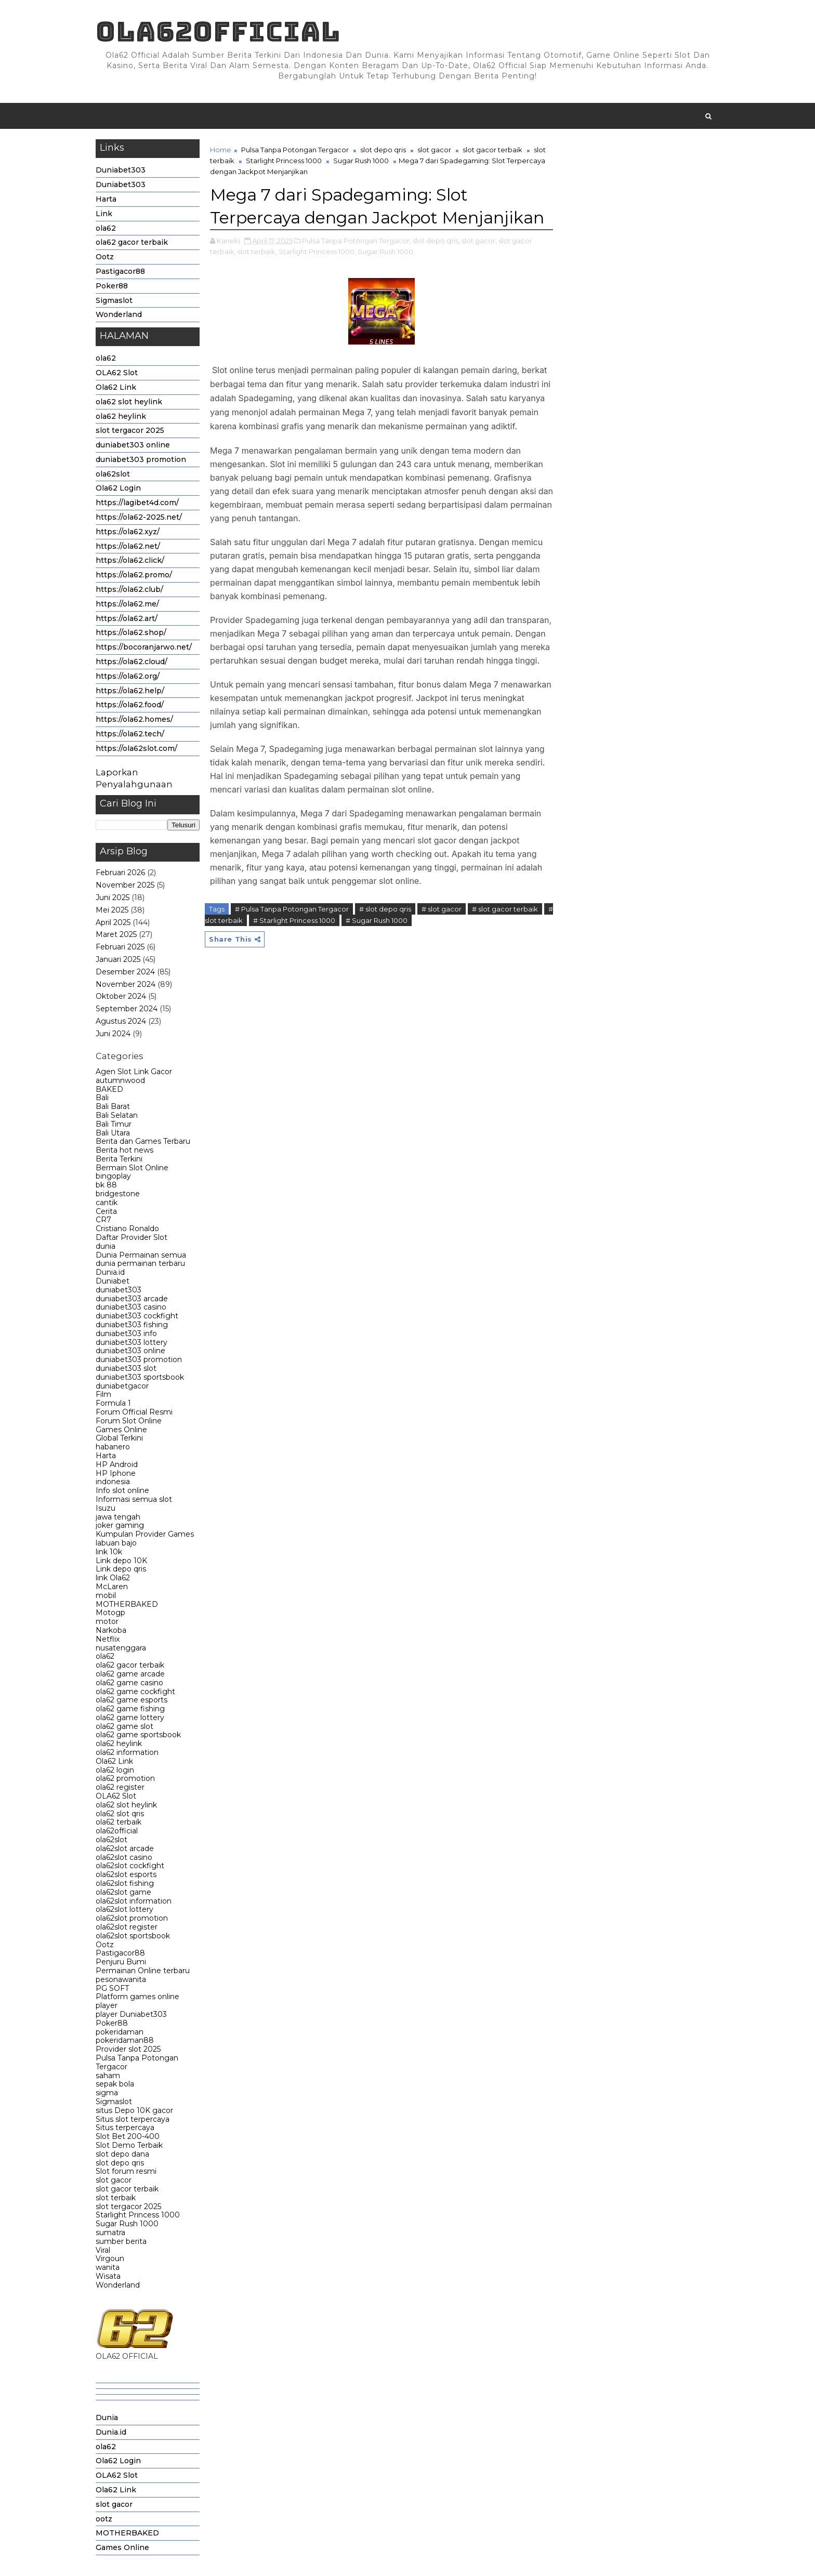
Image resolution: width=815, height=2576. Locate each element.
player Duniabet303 (131, 2014)
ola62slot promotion (132, 1918)
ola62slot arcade (125, 1848)
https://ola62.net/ (128, 546)
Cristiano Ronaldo (127, 1228)
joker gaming (120, 1525)
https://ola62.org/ (128, 676)
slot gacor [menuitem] (114, 2504)
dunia (105, 1246)
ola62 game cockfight (135, 1691)
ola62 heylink (121, 416)
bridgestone (118, 1193)
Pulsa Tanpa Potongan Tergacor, (356, 240)
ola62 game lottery (130, 1717)
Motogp (110, 1612)
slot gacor (114, 2180)
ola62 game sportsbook (138, 1734)
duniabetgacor (122, 1386)
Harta (106, 199)
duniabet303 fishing (132, 1324)
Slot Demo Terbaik (129, 2145)
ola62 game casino (129, 1682)
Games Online (121, 1429)
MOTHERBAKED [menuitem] (127, 2533)
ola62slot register (126, 1927)
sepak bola (115, 2084)
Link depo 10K (121, 1560)
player (106, 2005)
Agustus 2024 (121, 1021)
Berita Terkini (119, 1159)
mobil (106, 1595)
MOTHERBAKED (127, 1604)
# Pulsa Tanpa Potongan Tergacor (292, 909)
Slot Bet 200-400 (128, 2136)
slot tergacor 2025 (130, 430)
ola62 (106, 228)
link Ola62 (113, 1577)
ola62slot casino (124, 1857)
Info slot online (122, 1490)
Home (220, 150)
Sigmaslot (114, 300)
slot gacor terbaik (127, 2189)
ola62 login (115, 1770)
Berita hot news (124, 1150)
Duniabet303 (121, 170)
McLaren (112, 1586)
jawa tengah (118, 1517)
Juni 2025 (112, 897)
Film (103, 1394)
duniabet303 (118, 1289)
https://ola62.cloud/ (131, 661)
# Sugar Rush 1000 (376, 920)
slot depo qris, (436, 240)
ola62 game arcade (130, 1674)
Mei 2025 (112, 910)
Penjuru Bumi (121, 1961)
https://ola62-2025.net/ (139, 517)
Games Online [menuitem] (122, 2547)
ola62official (117, 1830)
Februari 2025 (120, 947)
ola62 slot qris (120, 1813)
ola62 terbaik (118, 1822)
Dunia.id (110, 1272)
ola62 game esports (131, 1700)
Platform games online (137, 1996)
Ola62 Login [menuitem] (118, 2460)
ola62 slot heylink (129, 401)
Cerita (106, 1211)
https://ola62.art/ (126, 618)
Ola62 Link (116, 387)
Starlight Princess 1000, (317, 251)
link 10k (109, 1551)
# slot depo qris (385, 909)
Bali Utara (113, 1133)
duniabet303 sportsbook (140, 1377)
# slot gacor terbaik (505, 909)
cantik (106, 1202)
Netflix (108, 1639)
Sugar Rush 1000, (386, 251)
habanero (113, 1446)
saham (108, 2075)
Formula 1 (113, 1403)
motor (107, 1621)
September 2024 (126, 1008)
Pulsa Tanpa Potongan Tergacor (137, 2062)
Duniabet (112, 1281)
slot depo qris (120, 2163)
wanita (108, 2267)
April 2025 (113, 922)
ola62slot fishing (125, 1883)
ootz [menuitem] (104, 2519)
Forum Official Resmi (134, 1412)
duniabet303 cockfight (137, 1315)
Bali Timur (114, 1124)
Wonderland (119, 314)
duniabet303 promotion (141, 459)
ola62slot (113, 474)
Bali (102, 1097)
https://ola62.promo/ (134, 574)
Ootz (105, 256)
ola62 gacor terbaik (132, 242)
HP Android (117, 1464)
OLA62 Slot (117, 372)
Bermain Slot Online (132, 1167)
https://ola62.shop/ (131, 632)
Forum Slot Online (129, 1420)
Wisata (108, 2276)
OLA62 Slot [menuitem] (117, 2475)
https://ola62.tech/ (130, 733)
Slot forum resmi (126, 2171)
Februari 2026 (120, 872)
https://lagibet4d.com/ (137, 502)
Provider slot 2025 (128, 2049)
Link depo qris (121, 1569)
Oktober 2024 (121, 996)
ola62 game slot (124, 1726)
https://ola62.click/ (130, 560)
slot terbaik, (257, 251)
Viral (103, 2250)
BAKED (109, 1089)
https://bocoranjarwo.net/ (144, 647)
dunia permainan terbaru (140, 1263)
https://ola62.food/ (130, 704)
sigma (107, 2092)
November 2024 (125, 984)
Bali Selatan (117, 1115)
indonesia (113, 1481)
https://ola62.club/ (129, 589)
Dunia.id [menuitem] (111, 2432)
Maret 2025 (116, 934)
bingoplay (113, 1176)
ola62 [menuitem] (106, 2446)
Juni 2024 (113, 1033)
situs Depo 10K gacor (134, 2110)
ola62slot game (123, 1892)
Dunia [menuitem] (107, 2417)
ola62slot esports (126, 1874)
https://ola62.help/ (130, 690)
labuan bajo (116, 1543)
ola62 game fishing (130, 1708)
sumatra (110, 2232)
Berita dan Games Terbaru (143, 1141)
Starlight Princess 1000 (138, 2215)
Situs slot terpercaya (132, 2119)
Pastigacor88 (120, 271)
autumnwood (120, 1080)
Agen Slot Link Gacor (134, 1071)
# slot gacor (442, 909)
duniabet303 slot (126, 1368)
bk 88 (106, 1185)
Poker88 (112, 285)
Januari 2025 (118, 959)
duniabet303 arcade (132, 1298)
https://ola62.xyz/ (128, 531)
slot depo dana (122, 2154)
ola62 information (127, 1752)
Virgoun (110, 2258)
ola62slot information (134, 1901)
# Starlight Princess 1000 (294, 920)
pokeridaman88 (125, 2040)
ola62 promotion (125, 1778)
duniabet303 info (126, 1333)
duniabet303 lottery (131, 1342)
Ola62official (218, 31)
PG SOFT (112, 1988)
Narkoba (111, 1630)
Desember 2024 (125, 971)
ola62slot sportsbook (133, 1935)
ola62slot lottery (124, 1909)
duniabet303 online (133, 445)
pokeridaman (119, 2032)
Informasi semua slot (134, 1499)
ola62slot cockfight (130, 1865)
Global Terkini (119, 1438)
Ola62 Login (118, 488)
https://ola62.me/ (127, 604)
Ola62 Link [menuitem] (116, 2489)
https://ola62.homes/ (134, 719)
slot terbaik (116, 2197)
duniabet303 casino (131, 1307)
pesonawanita (121, 1979)
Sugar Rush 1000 (127, 2223)
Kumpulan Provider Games (145, 1534)
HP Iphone (116, 1473)
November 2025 (125, 885)
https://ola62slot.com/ (136, 748)
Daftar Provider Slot (131, 1237)
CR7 (103, 1219)
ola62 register (120, 1787)
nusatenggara (121, 1648)
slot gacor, (479, 240)
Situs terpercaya (125, 2127)
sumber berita (121, 2241)
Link (104, 213)
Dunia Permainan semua (141, 1255)
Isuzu (105, 1508)
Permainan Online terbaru (143, 1970)
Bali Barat (113, 1106)
